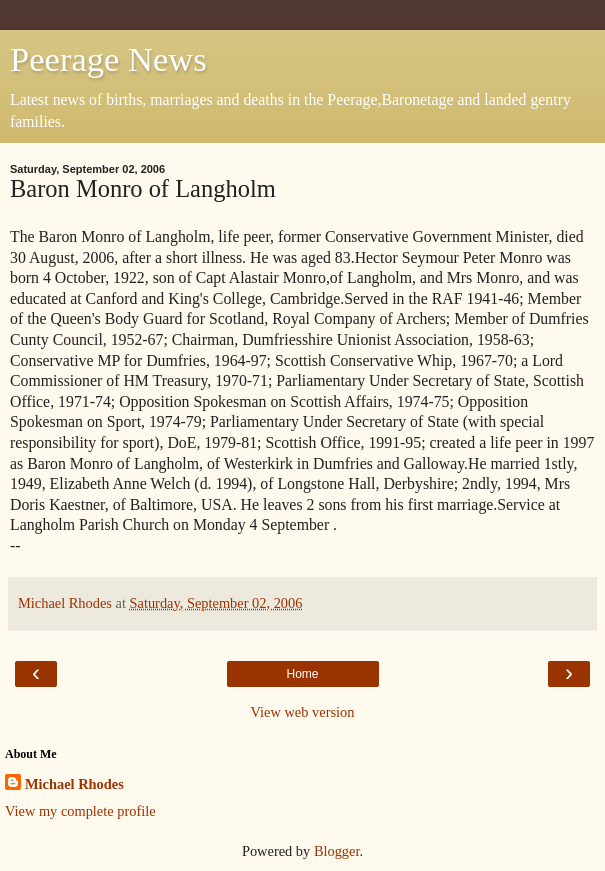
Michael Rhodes (74, 784)
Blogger (337, 851)
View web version (303, 712)
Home (302, 674)
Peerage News (108, 59)
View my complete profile (80, 811)
